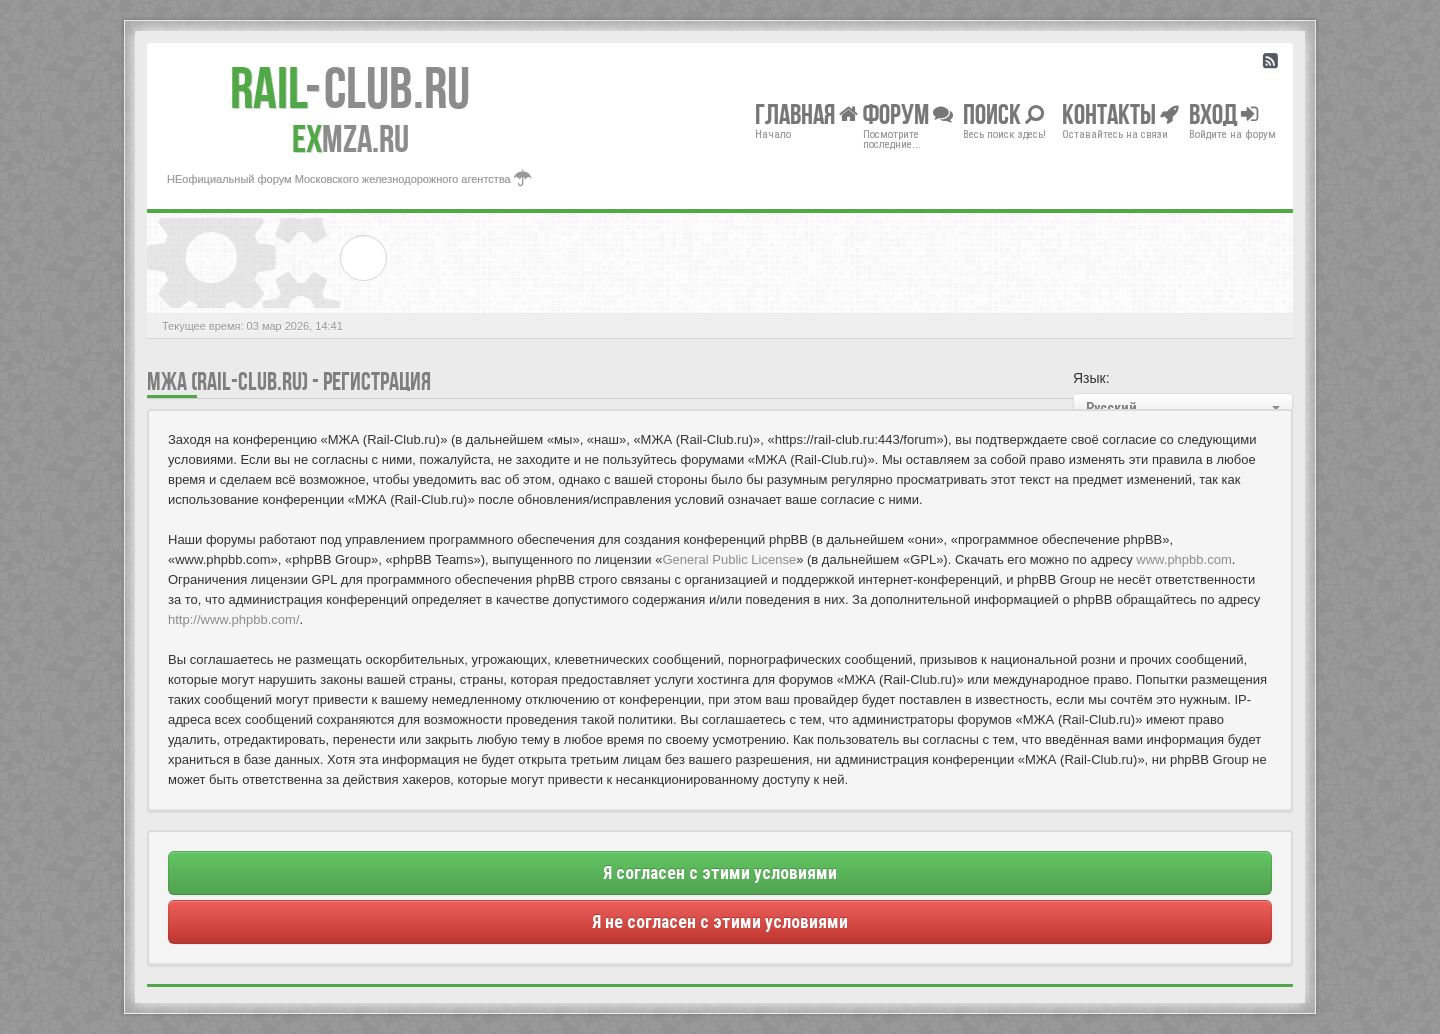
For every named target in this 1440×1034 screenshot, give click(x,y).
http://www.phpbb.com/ (234, 619)
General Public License (729, 559)
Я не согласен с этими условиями (720, 922)
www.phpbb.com (1183, 559)
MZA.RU (350, 139)
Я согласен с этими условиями (720, 873)
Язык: (1091, 378)
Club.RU (350, 88)
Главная (806, 113)
